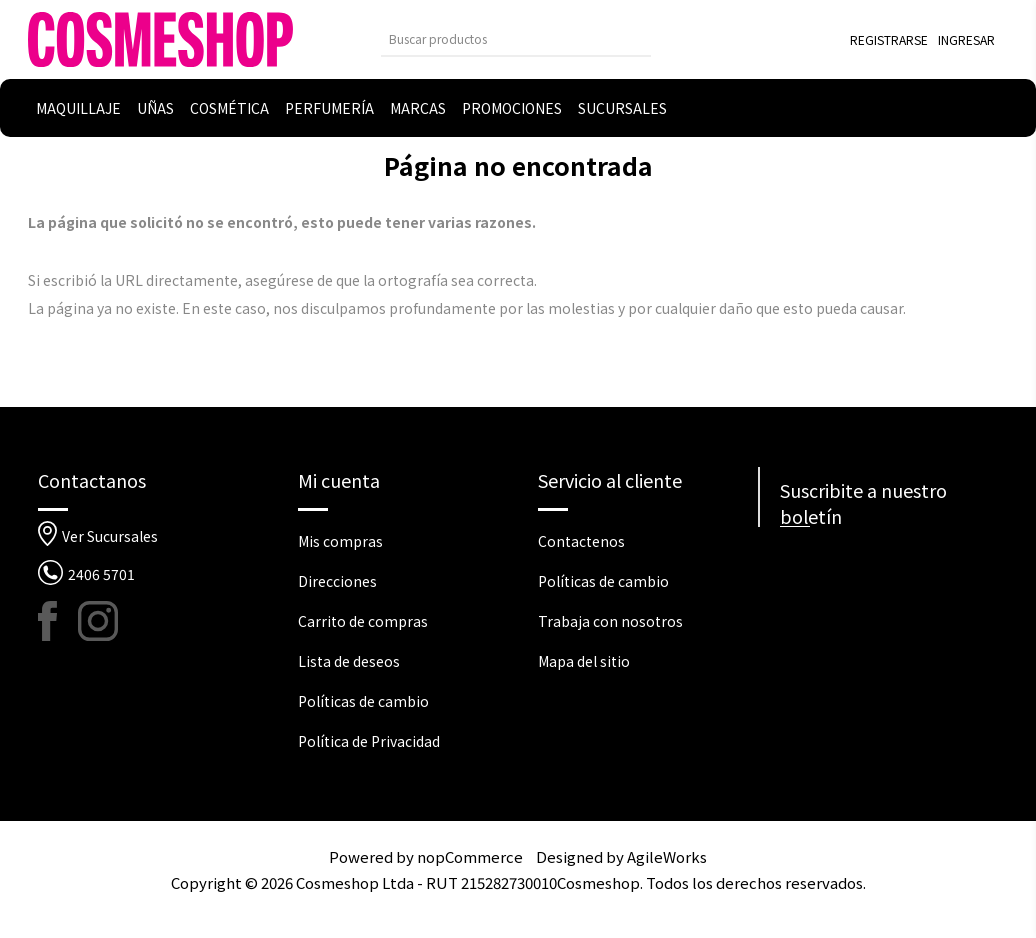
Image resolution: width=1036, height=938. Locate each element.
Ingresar (966, 39)
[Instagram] (98, 621)
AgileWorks (667, 856)
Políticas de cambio (363, 701)
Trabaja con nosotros (610, 621)
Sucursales (622, 108)
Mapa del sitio (584, 661)
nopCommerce (470, 856)
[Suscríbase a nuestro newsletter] (890, 564)
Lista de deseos (349, 661)
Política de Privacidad (369, 741)
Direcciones (337, 581)
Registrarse (889, 39)
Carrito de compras (363, 621)
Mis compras (340, 541)
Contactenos (581, 541)
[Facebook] (58, 621)
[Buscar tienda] (501, 38)
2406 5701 (101, 574)
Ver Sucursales (110, 536)
